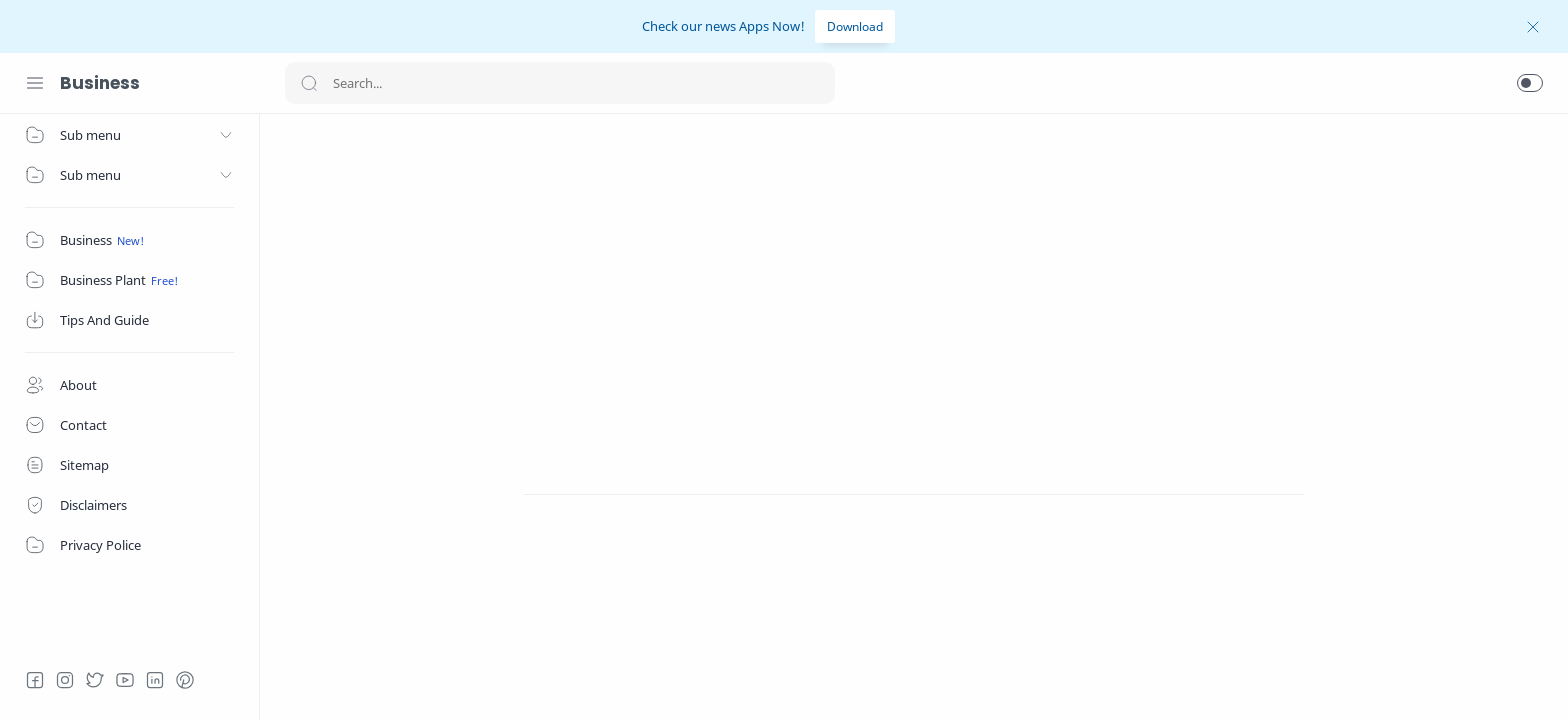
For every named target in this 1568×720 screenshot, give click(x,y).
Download (855, 26)
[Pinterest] (185, 680)
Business (100, 83)
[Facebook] (35, 680)
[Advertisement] (914, 279)
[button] (1530, 83)
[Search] (560, 83)
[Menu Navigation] (35, 83)
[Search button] (309, 83)
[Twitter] (95, 680)
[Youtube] (125, 680)
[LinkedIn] (155, 680)
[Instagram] (65, 680)
